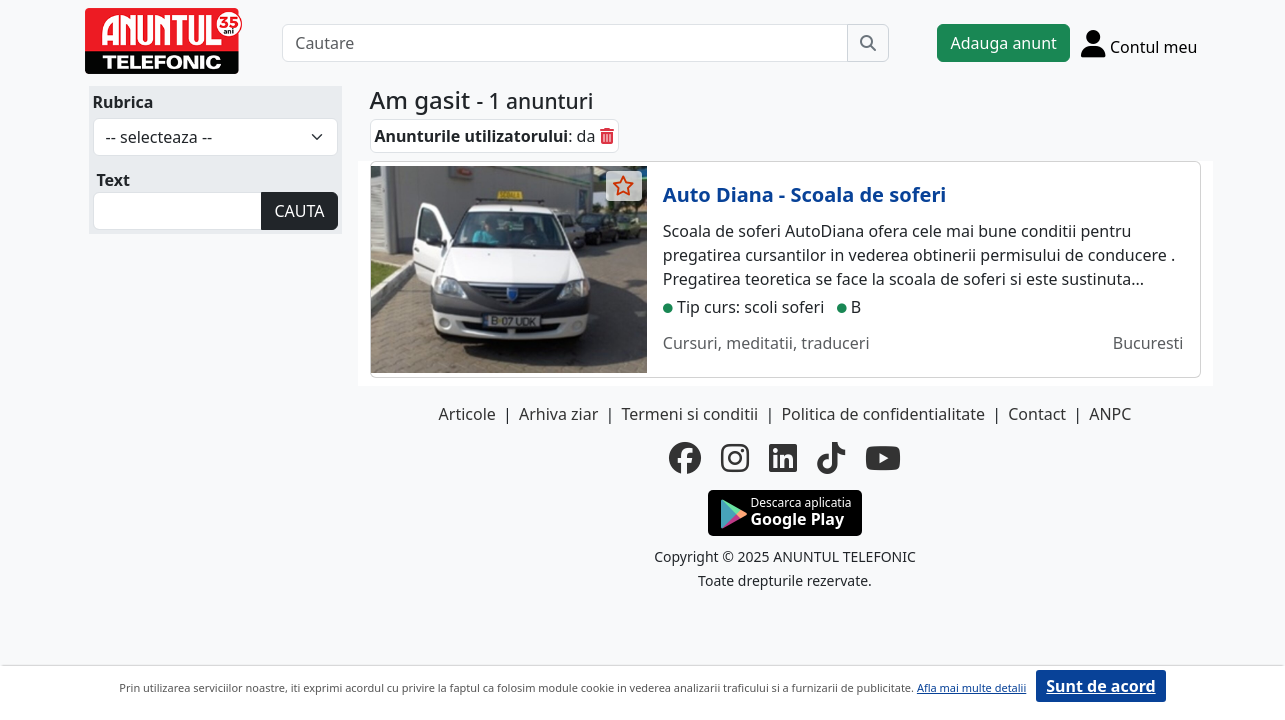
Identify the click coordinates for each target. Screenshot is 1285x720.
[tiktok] (831, 458)
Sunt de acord (1100, 686)
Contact (1037, 414)
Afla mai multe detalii (971, 687)
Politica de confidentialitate (883, 414)
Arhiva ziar (558, 414)
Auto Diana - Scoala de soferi (804, 194)
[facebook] (685, 458)
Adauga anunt (1003, 43)
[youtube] (883, 458)
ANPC (1110, 414)
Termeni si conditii (689, 414)
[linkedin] (783, 458)
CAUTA (299, 211)
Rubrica (123, 102)
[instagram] (735, 458)
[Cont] (1139, 43)
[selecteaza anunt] (624, 186)
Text (114, 180)
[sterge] (607, 136)
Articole (467, 414)
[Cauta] (868, 43)
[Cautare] (565, 43)
